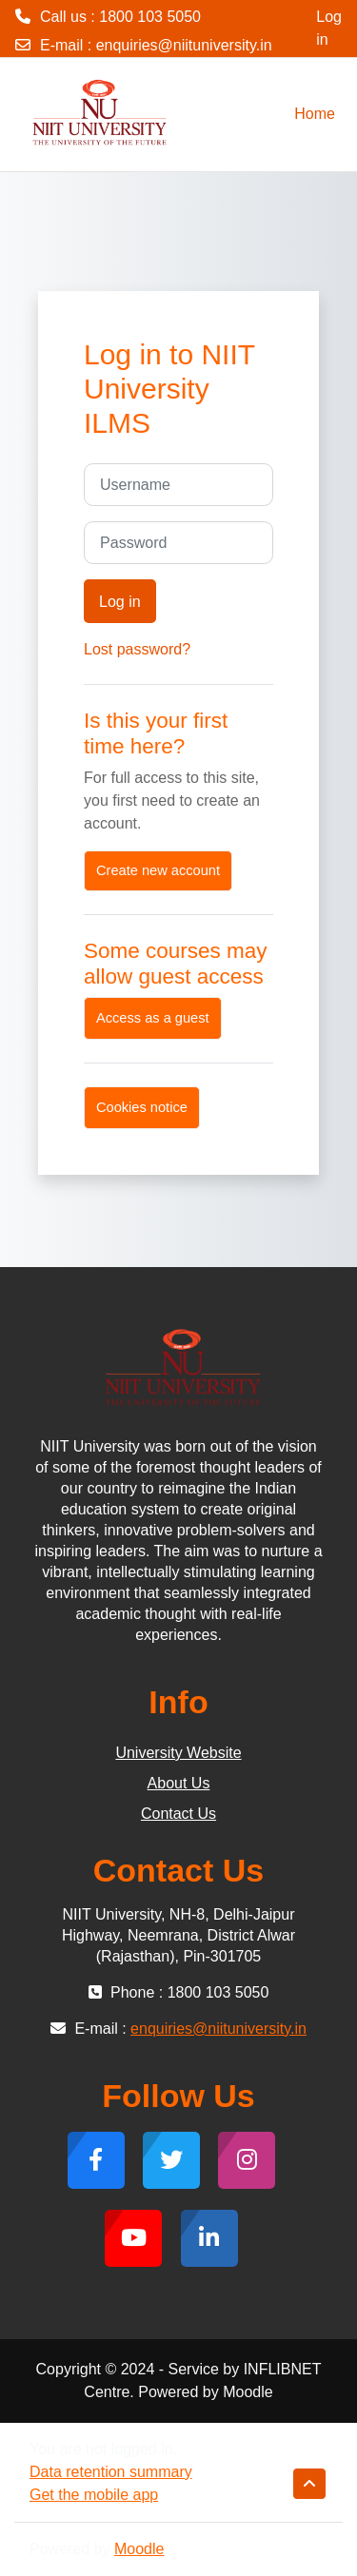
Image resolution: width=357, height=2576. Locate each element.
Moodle (139, 2549)
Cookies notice (142, 1107)
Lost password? (137, 649)
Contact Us (178, 1813)
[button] (309, 2484)
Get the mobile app (94, 2495)
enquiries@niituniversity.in (184, 45)
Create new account (158, 870)
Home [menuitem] (314, 114)
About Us (179, 1783)
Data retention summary (111, 2472)
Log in (329, 28)
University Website (178, 1753)
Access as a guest (152, 1017)
